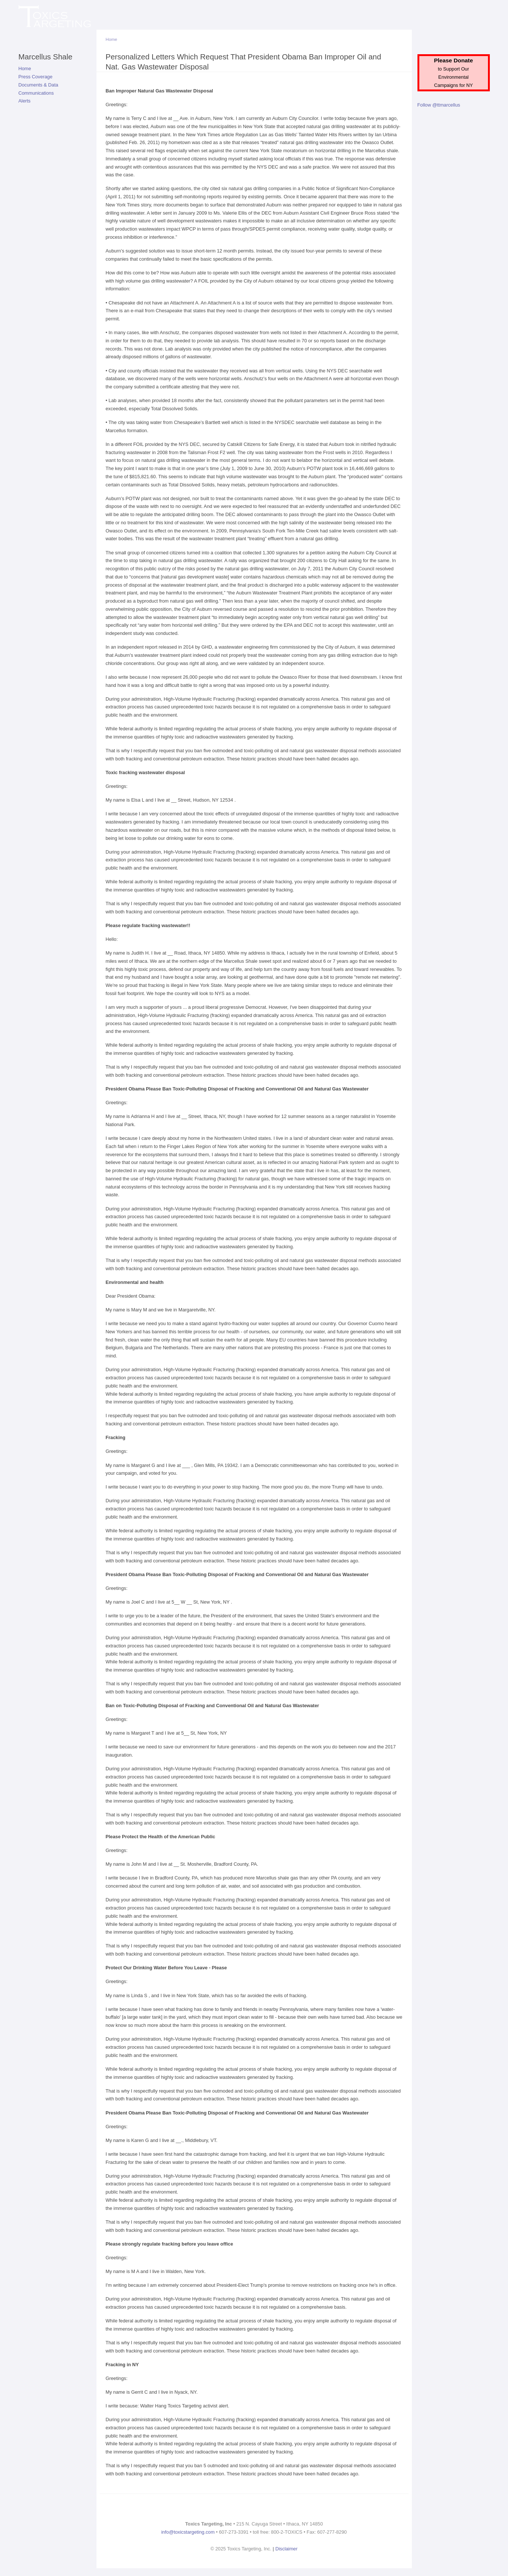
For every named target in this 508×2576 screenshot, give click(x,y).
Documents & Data (38, 85)
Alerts (25, 101)
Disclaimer (286, 2548)
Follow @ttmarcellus (438, 105)
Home (25, 68)
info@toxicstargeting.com (188, 2532)
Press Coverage (36, 76)
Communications (36, 93)
